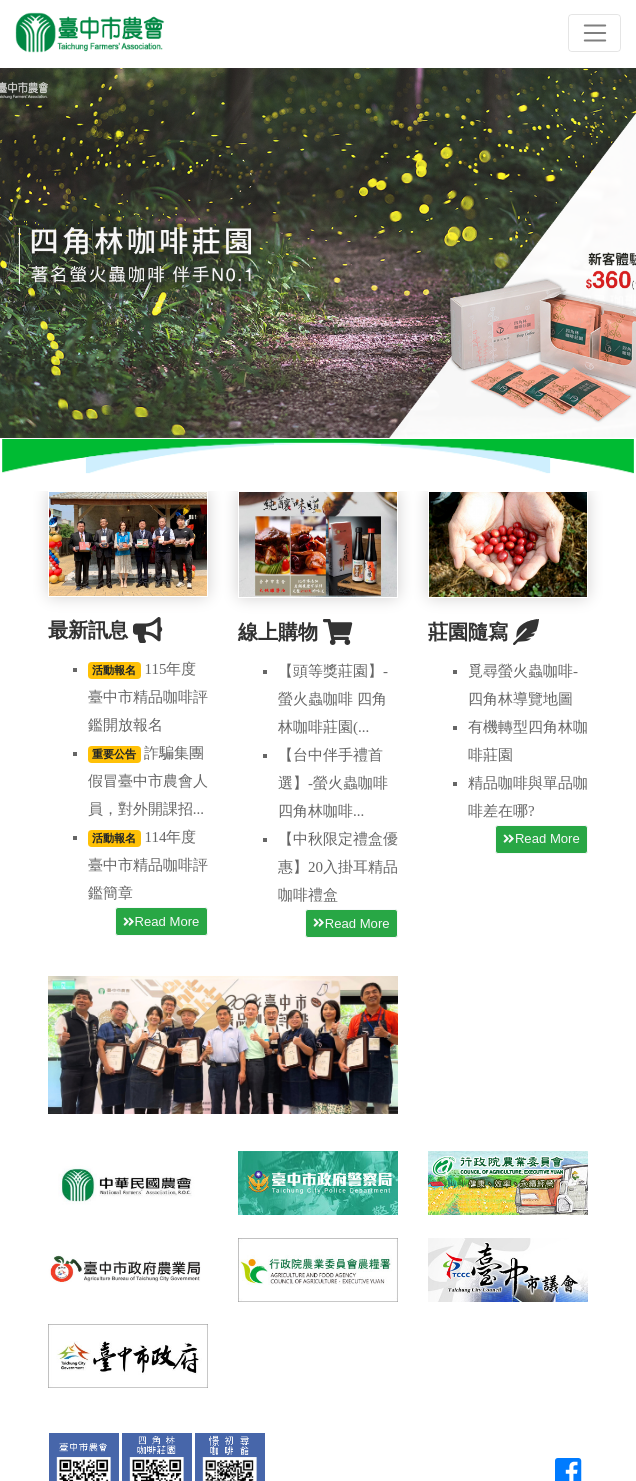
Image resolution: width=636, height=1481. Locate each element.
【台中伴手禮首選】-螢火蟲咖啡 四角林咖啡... (333, 783)
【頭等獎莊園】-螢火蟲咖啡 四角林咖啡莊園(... (333, 699)
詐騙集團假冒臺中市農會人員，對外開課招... (148, 781)
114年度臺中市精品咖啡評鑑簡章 (148, 865)
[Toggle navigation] (594, 33)
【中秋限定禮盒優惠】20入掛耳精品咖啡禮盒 (338, 867)
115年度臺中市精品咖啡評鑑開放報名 (148, 697)
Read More (161, 921)
